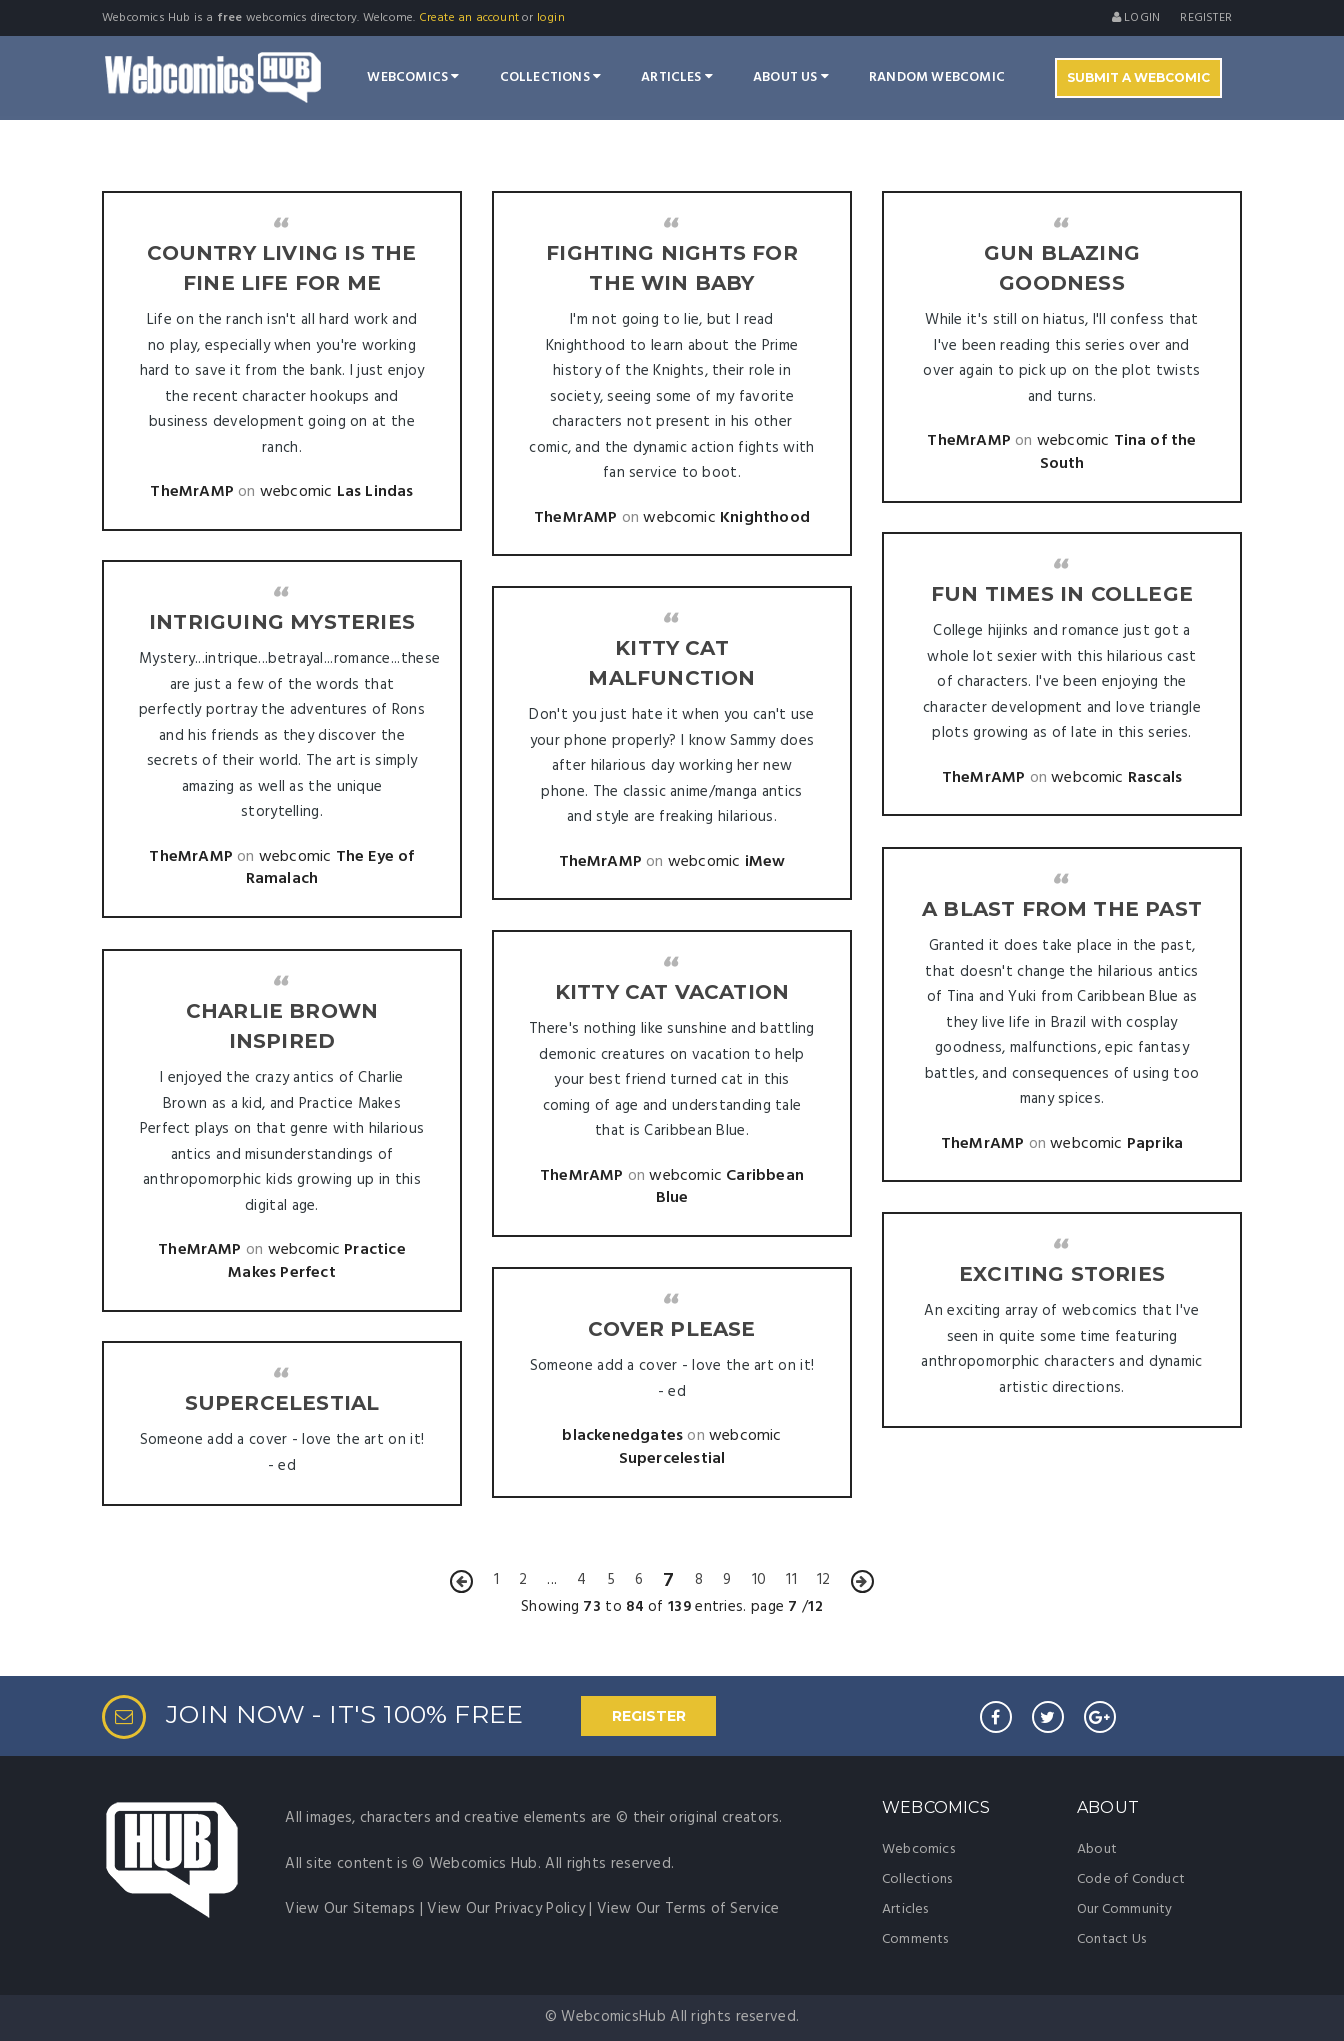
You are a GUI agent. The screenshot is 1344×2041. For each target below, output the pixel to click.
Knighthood (765, 518)
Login (1136, 18)
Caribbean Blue (730, 1187)
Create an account (469, 18)
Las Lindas (375, 492)
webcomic (296, 492)
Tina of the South (1118, 452)
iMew (765, 862)
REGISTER (649, 1716)
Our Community (1125, 1909)
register (1206, 18)
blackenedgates (622, 1436)
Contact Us (1111, 1939)
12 (823, 1580)
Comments (915, 1939)
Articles (677, 77)
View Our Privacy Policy (506, 1909)
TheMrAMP (192, 492)
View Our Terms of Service (688, 1909)
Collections (551, 77)
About (1097, 1849)
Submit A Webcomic (1138, 77)
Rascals (1155, 778)
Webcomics (413, 77)
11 (791, 1580)
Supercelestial (672, 1459)
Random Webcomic (937, 77)
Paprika (1155, 1144)
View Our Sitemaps (350, 1909)
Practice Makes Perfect (317, 1261)
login (551, 18)
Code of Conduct (1131, 1879)
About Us (791, 77)
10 (759, 1580)
